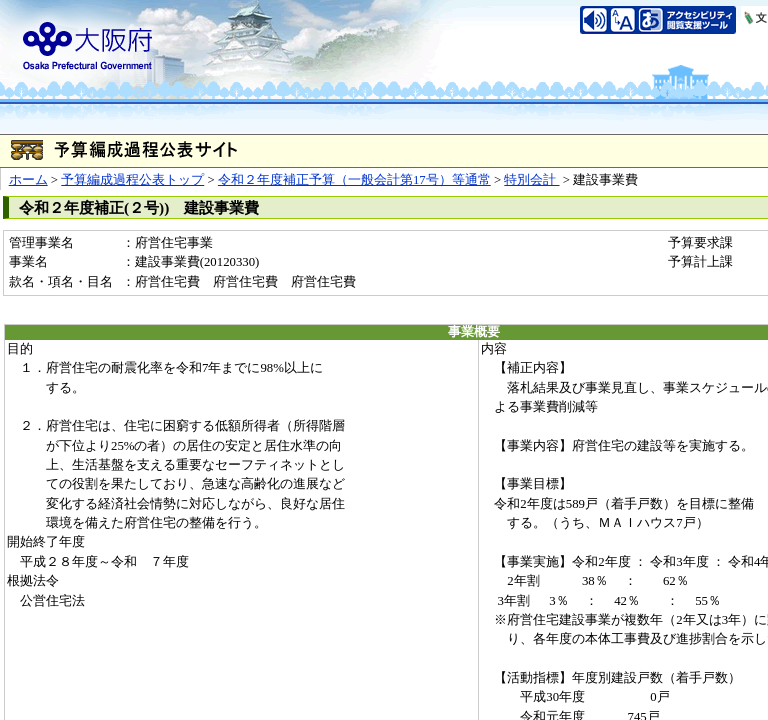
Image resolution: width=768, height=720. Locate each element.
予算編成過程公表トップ (132, 180)
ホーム (28, 180)
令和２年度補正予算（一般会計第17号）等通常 (354, 180)
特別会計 (531, 180)
